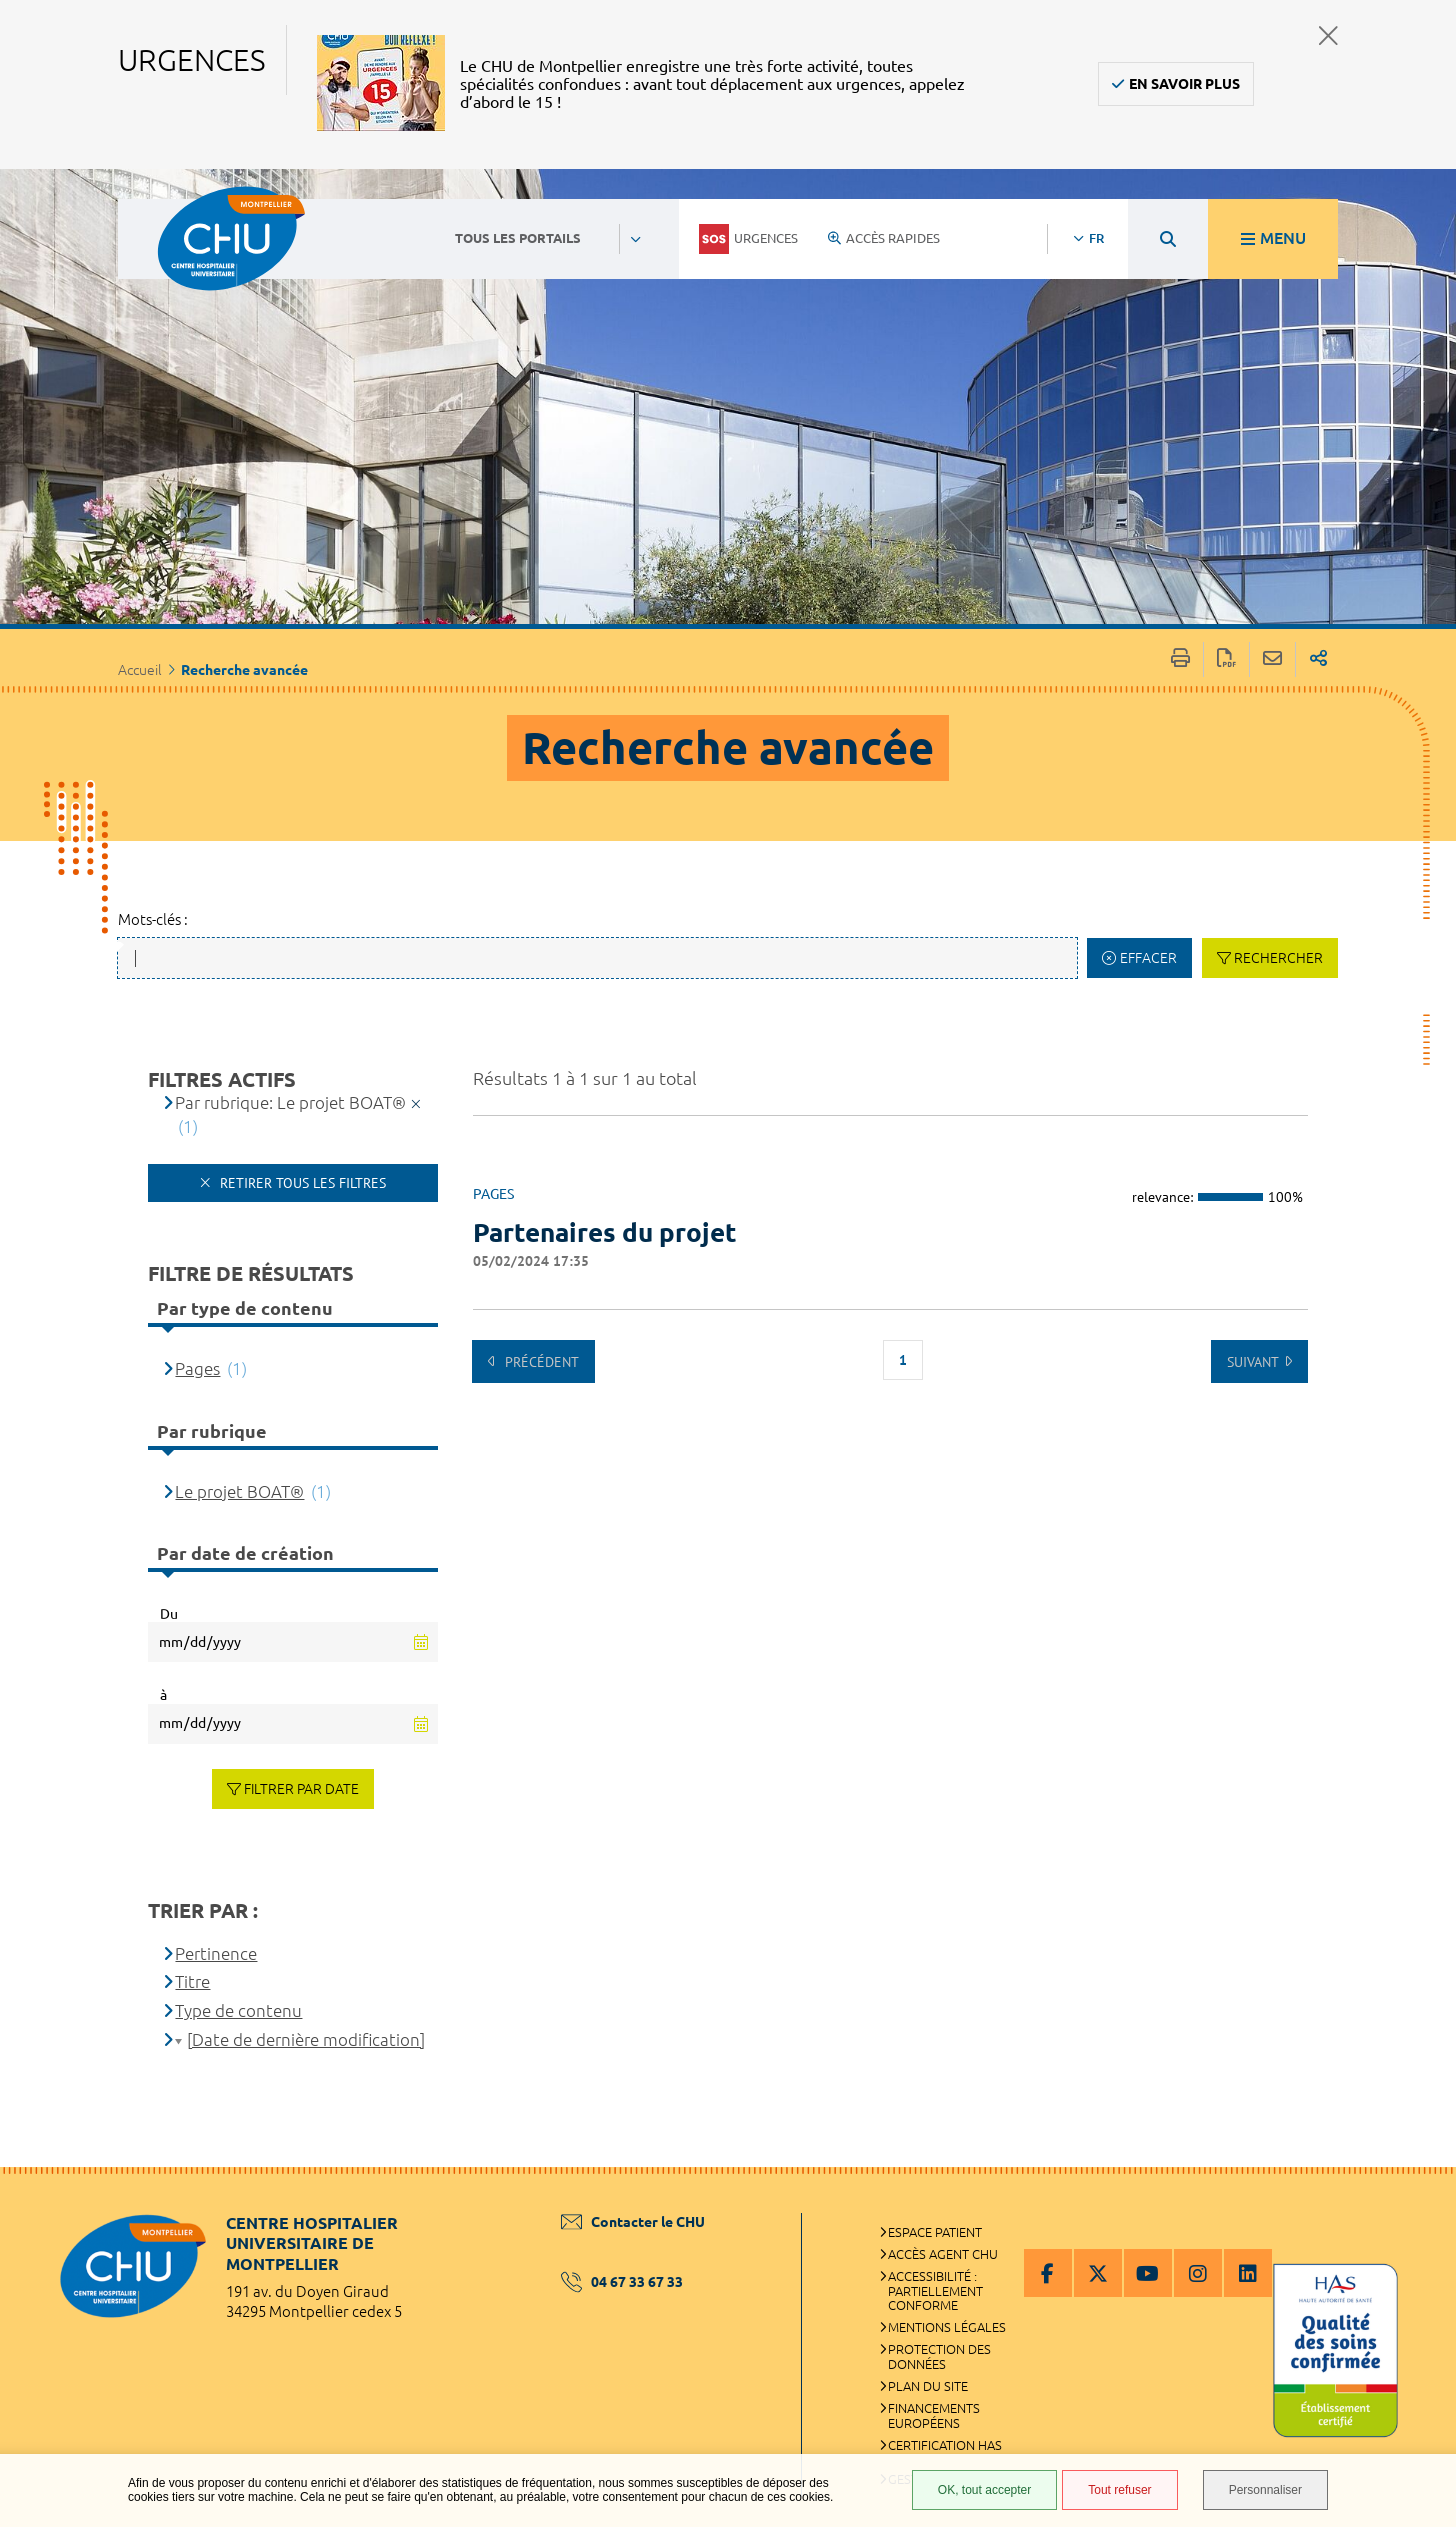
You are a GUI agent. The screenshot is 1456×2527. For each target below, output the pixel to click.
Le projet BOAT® (239, 1491)
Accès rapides (884, 238)
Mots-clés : (153, 919)
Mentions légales (947, 2327)
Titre (192, 1981)
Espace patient (935, 2232)
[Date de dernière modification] (306, 2039)
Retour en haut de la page (1421, 2207)
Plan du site (928, 2386)
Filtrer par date (301, 1789)
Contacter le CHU (633, 2222)
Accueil (140, 670)
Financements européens (934, 2415)
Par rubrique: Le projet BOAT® (290, 1102)
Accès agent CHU (943, 2254)
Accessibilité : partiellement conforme (935, 2291)
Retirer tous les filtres (301, 1183)
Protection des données (939, 2356)
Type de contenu (238, 2010)
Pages (197, 1368)
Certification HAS (945, 2445)
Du (169, 1614)
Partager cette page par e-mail (1272, 659)
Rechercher (1278, 958)
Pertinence (216, 1953)
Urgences (748, 239)
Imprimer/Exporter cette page (1180, 659)
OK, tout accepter (984, 2490)
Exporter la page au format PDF (1226, 659)
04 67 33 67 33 (622, 2282)
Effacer (1148, 958)
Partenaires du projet (605, 1232)
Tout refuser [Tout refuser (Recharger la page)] (1119, 2490)
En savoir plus (1184, 84)
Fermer (1328, 35)
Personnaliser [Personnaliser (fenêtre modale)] (1265, 2490)
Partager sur (1318, 659)
